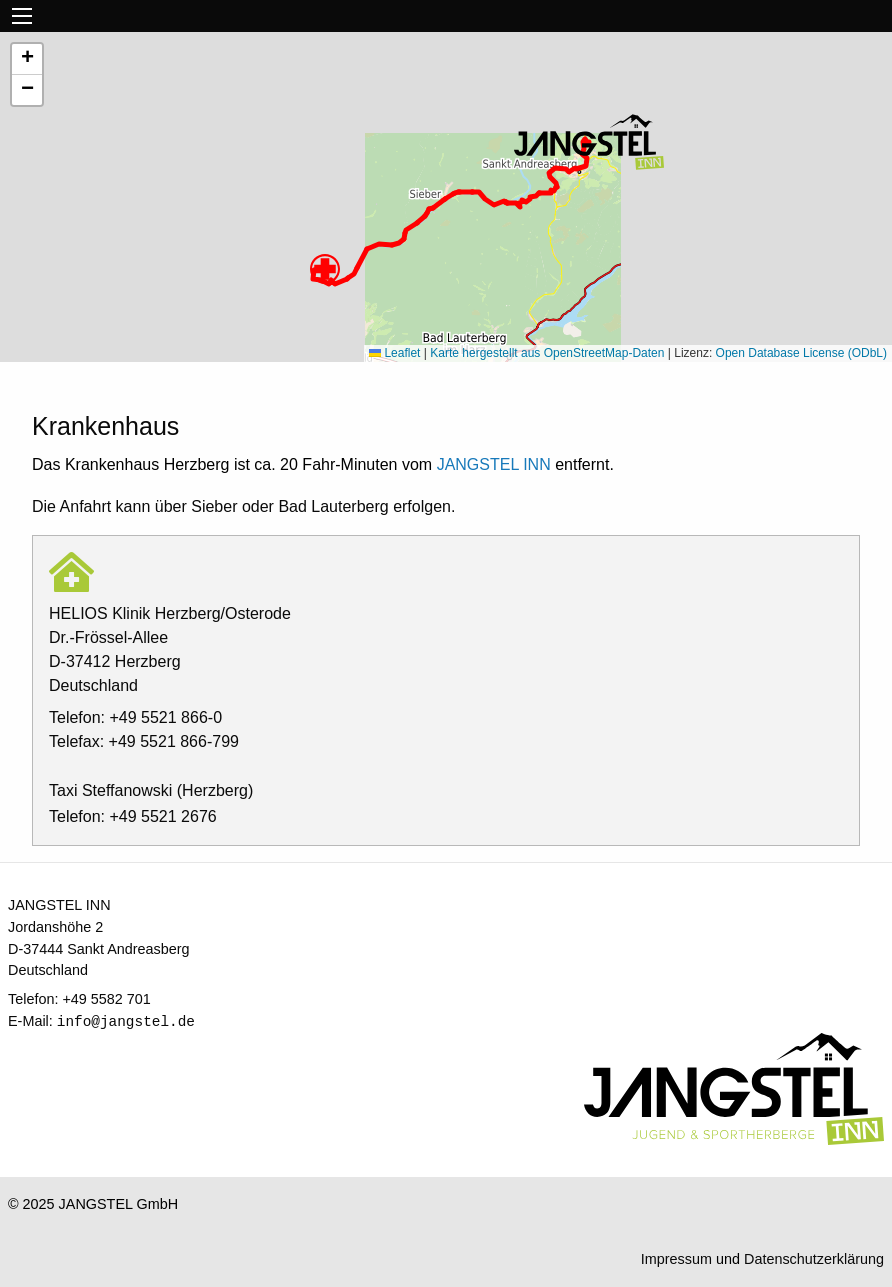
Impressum (676, 1259)
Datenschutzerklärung (814, 1259)
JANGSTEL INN (494, 464)
